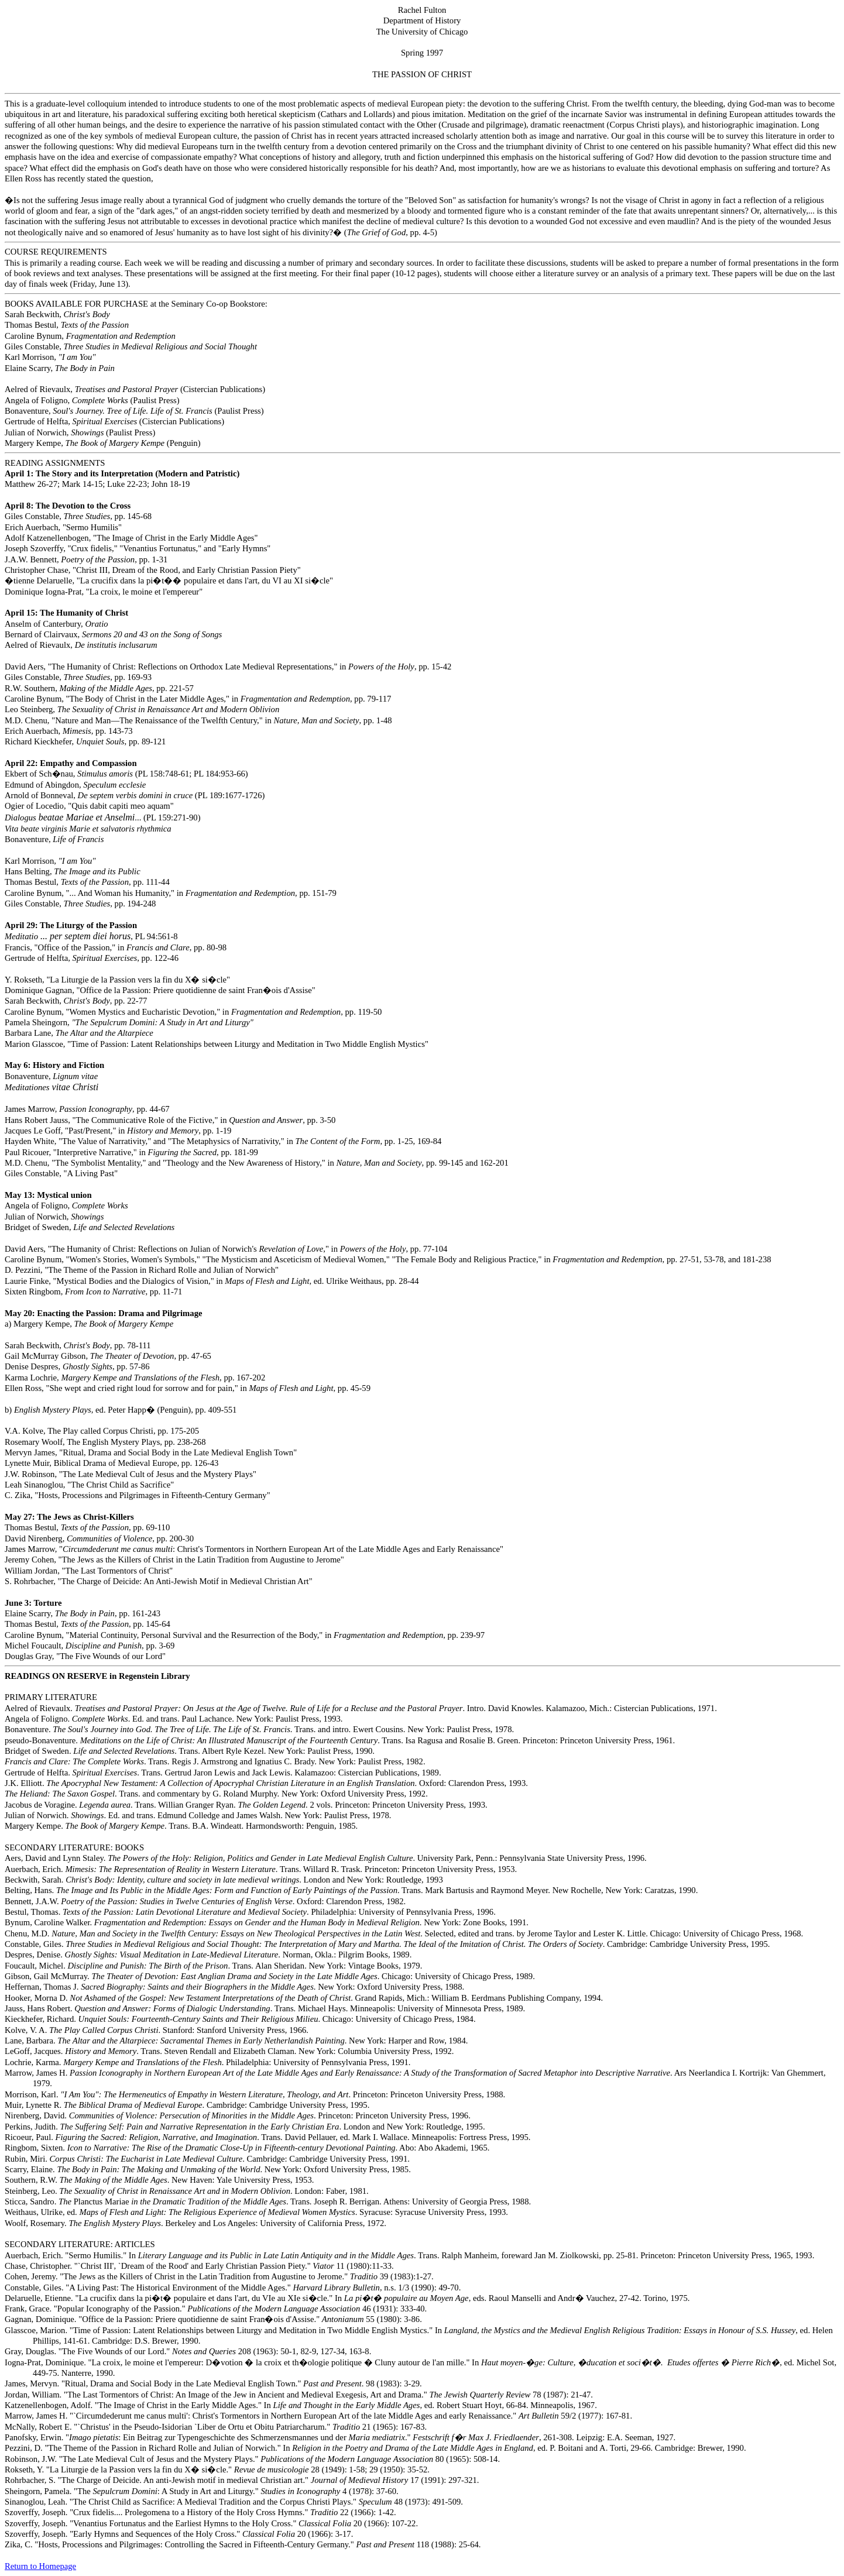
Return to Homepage (40, 2566)
